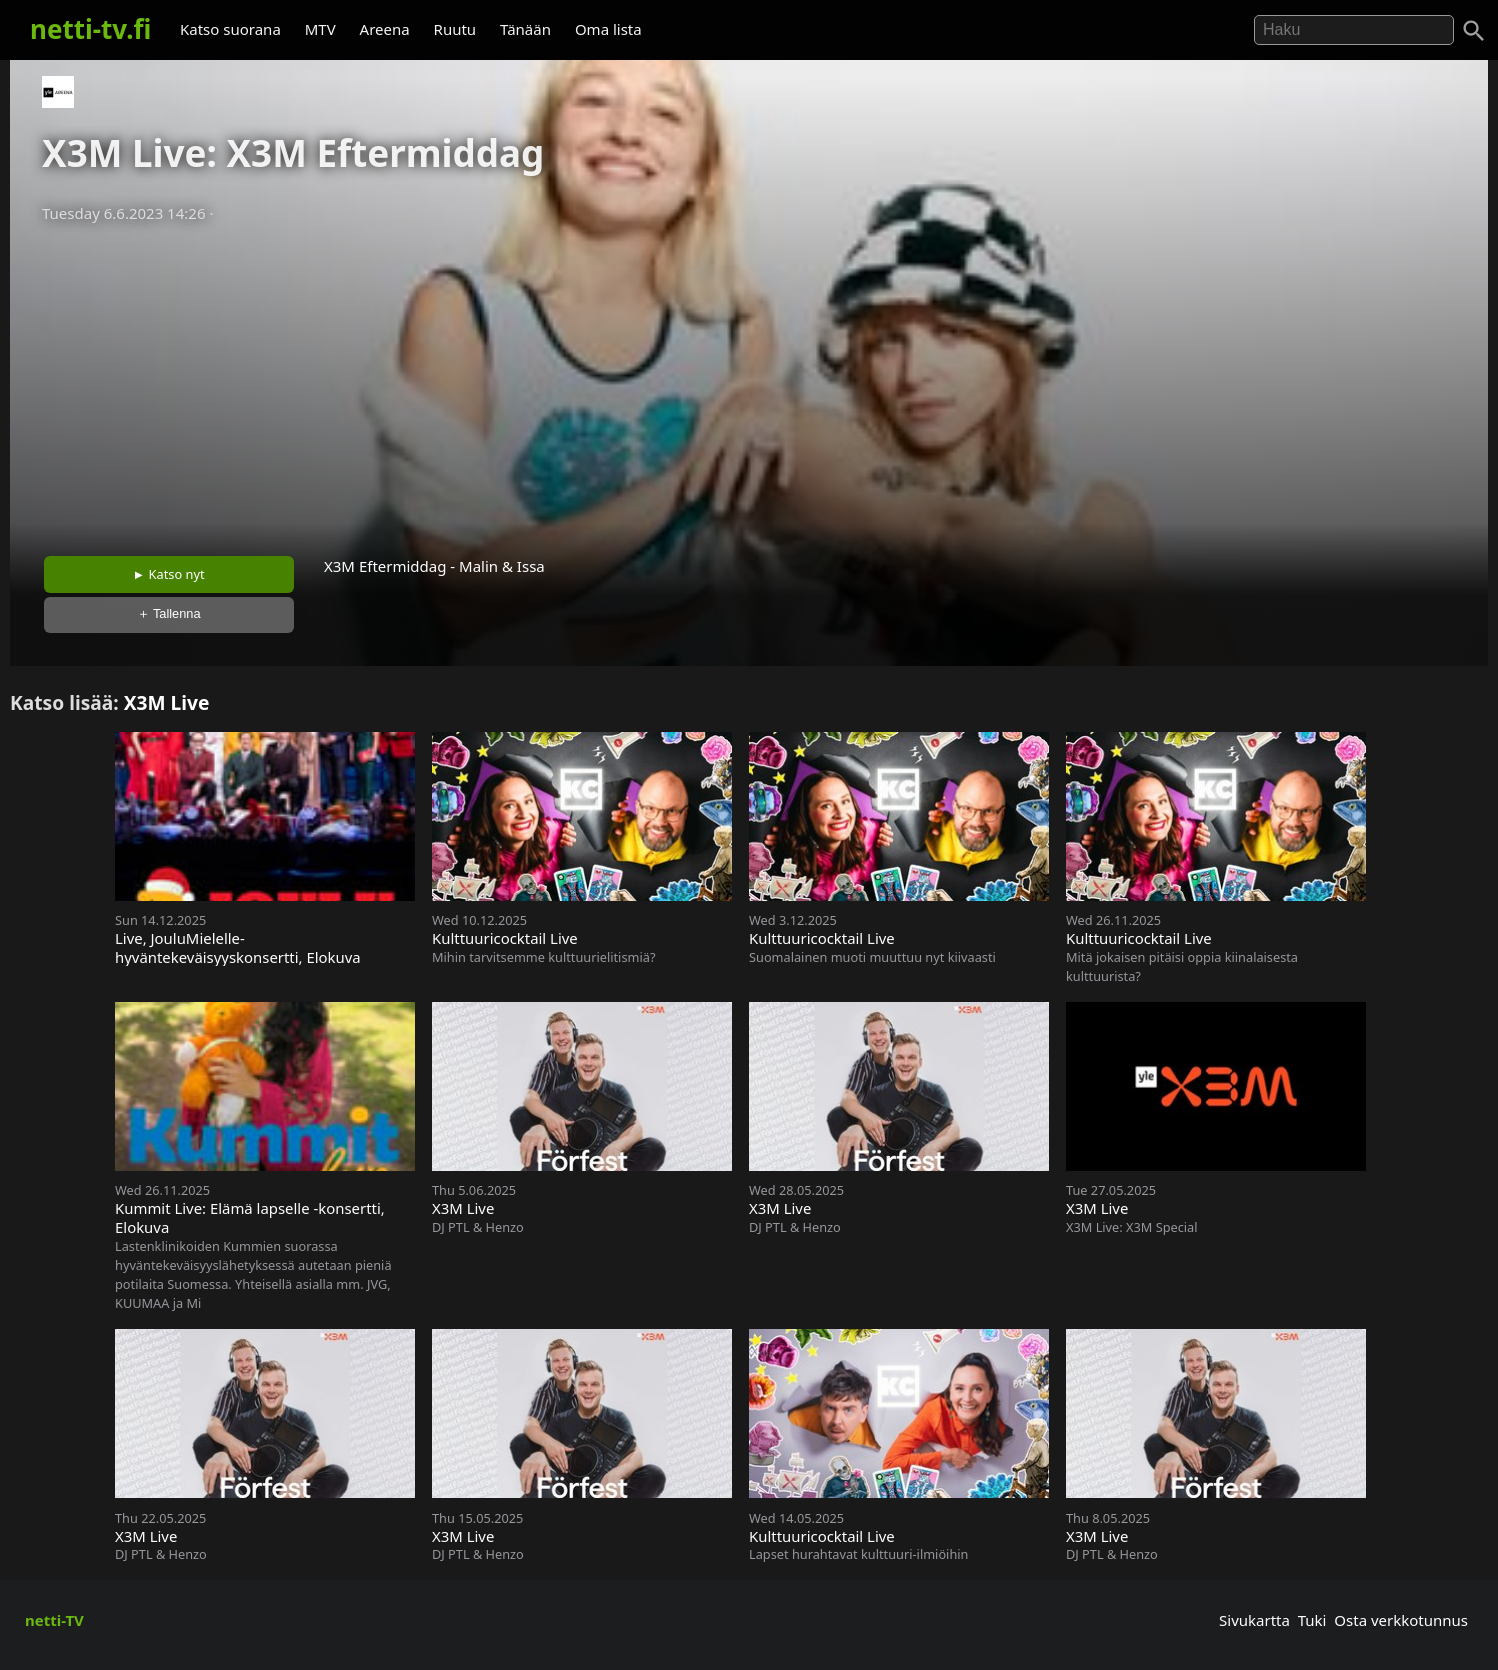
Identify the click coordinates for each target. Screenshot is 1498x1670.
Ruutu (455, 29)
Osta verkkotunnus (1401, 1620)
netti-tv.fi (90, 29)
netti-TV (54, 1620)
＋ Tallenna (169, 613)
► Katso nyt (169, 574)
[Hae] (1354, 30)
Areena (385, 29)
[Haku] (1474, 31)
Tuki (1312, 1620)
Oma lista (608, 29)
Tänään (525, 29)
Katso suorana (230, 29)
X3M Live (167, 702)
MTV (320, 29)
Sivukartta (1254, 1620)
